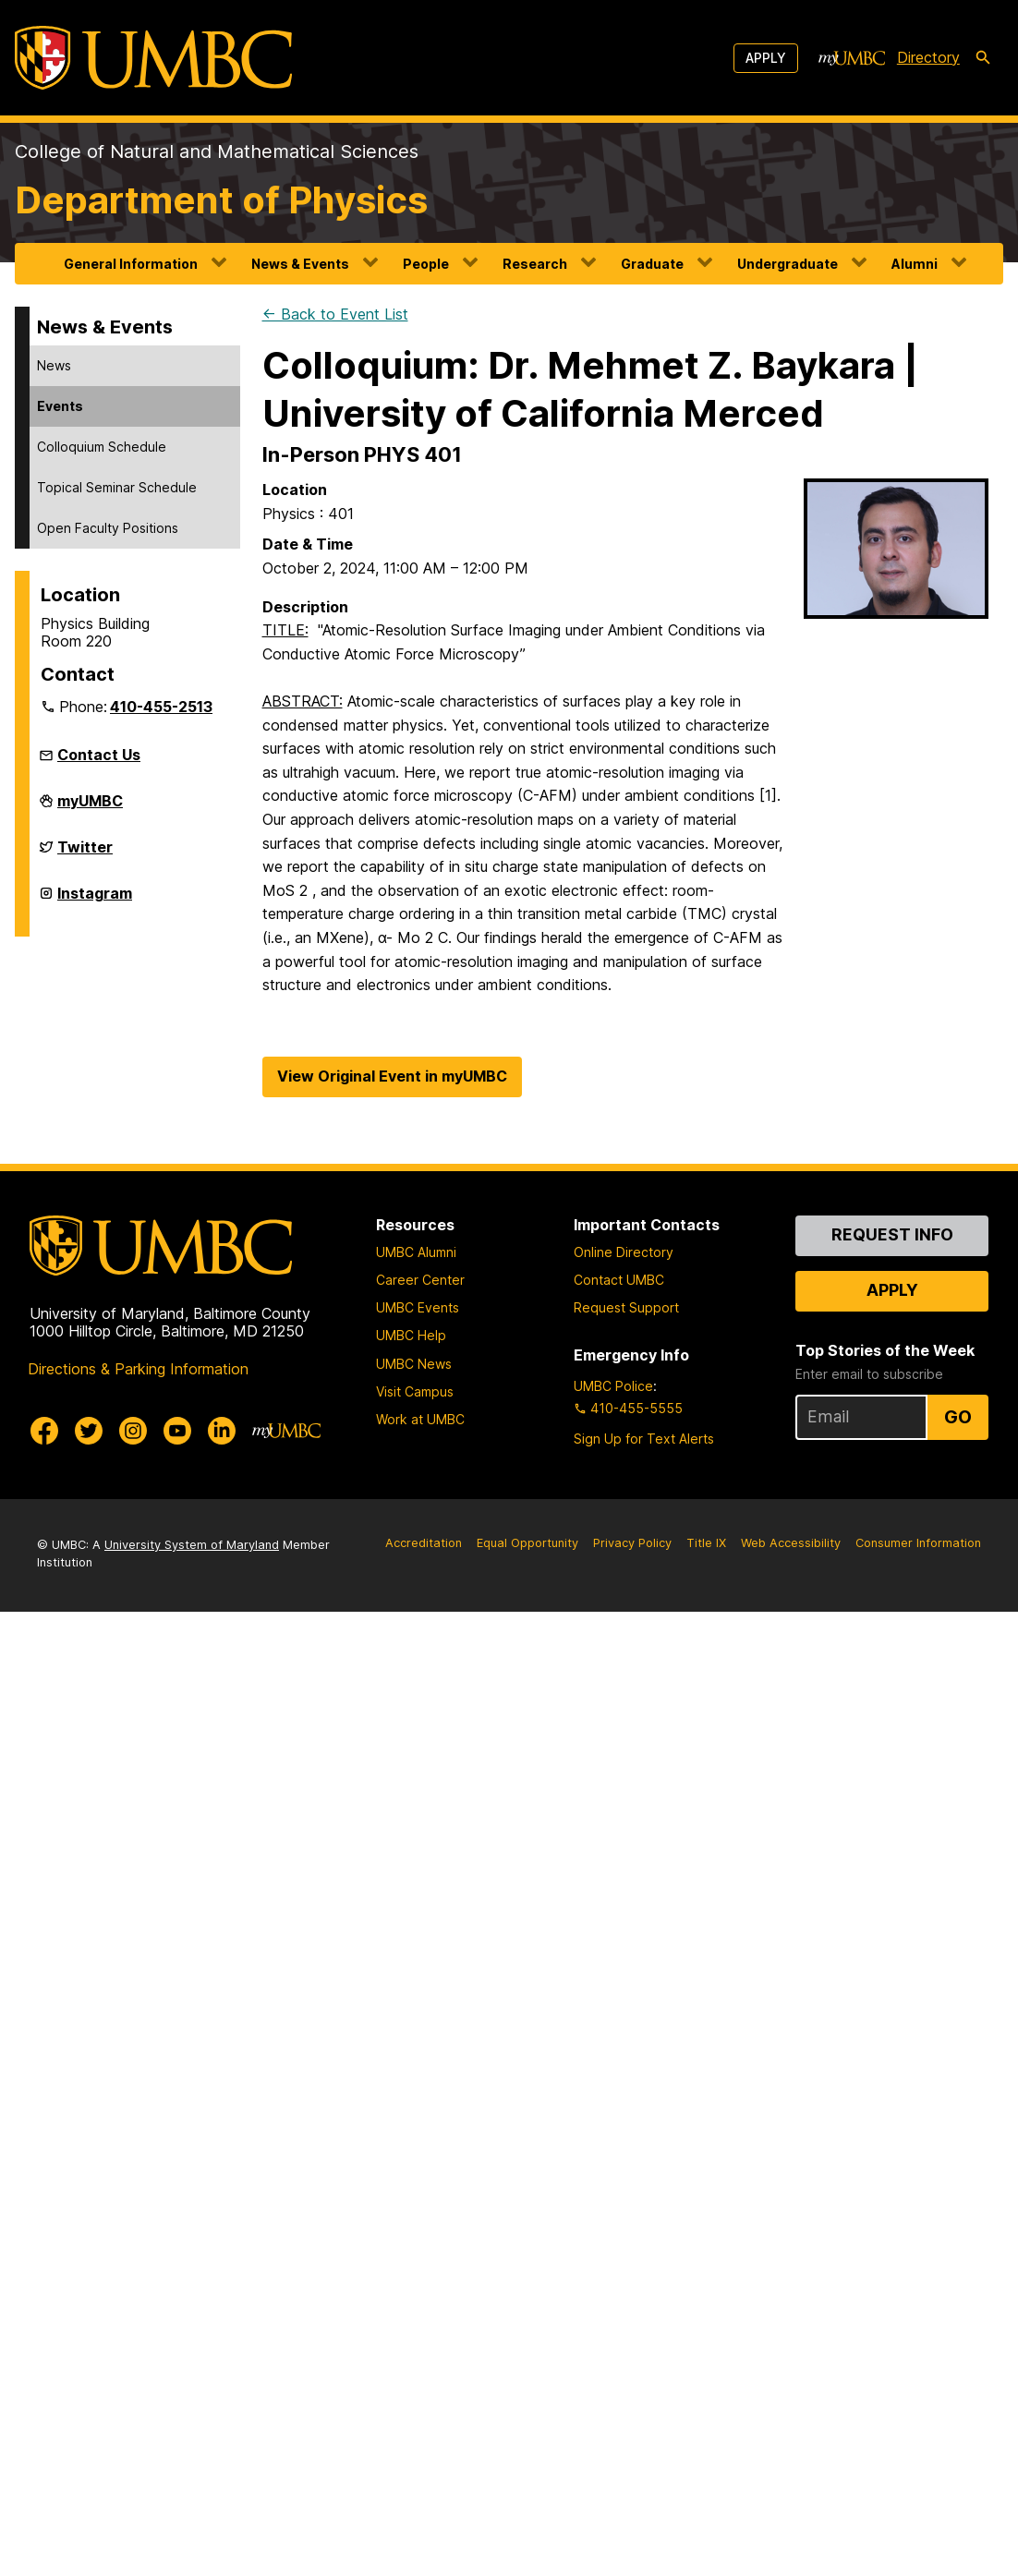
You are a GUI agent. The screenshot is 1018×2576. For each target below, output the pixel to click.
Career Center (420, 1280)
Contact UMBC (619, 1280)
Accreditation (423, 1543)
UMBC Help (411, 1335)
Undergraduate (787, 264)
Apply (765, 58)
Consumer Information (918, 1543)
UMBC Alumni (416, 1252)
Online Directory (623, 1252)
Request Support (626, 1307)
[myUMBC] (852, 58)
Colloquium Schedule (101, 446)
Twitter (85, 854)
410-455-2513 (161, 706)
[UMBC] (153, 58)
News (54, 365)
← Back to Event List (335, 314)
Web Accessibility (791, 1543)
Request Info (892, 1234)
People (426, 264)
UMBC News (414, 1364)
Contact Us (98, 754)
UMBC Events (417, 1307)
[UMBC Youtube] (177, 1430)
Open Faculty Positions (107, 528)
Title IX (706, 1543)
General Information (131, 264)
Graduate (652, 264)
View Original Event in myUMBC (392, 1076)
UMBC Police (613, 1386)
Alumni (914, 264)
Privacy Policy (632, 1543)
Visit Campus (415, 1391)
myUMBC (90, 808)
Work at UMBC (420, 1419)
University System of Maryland (191, 1545)
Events (60, 406)
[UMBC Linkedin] (221, 1430)
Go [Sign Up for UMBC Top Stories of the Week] (958, 1417)
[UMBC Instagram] (133, 1430)
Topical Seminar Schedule (117, 487)
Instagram (94, 900)
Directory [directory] (928, 57)
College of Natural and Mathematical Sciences (216, 151)
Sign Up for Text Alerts (644, 1438)
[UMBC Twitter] (88, 1430)
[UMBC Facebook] (44, 1430)
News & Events (300, 264)
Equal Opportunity (527, 1543)
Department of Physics (221, 200)
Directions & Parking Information (138, 1369)
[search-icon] (983, 58)
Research (535, 264)
